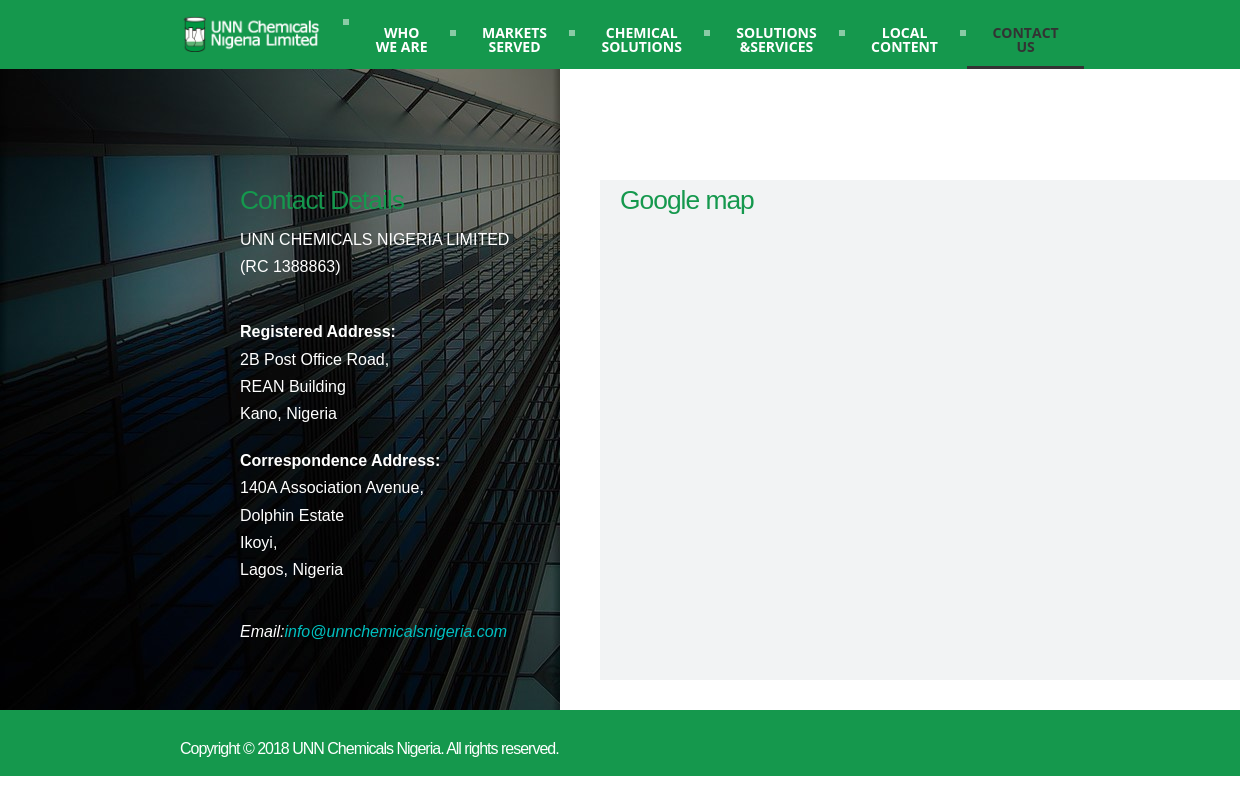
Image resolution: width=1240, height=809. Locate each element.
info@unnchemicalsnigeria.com (395, 631)
